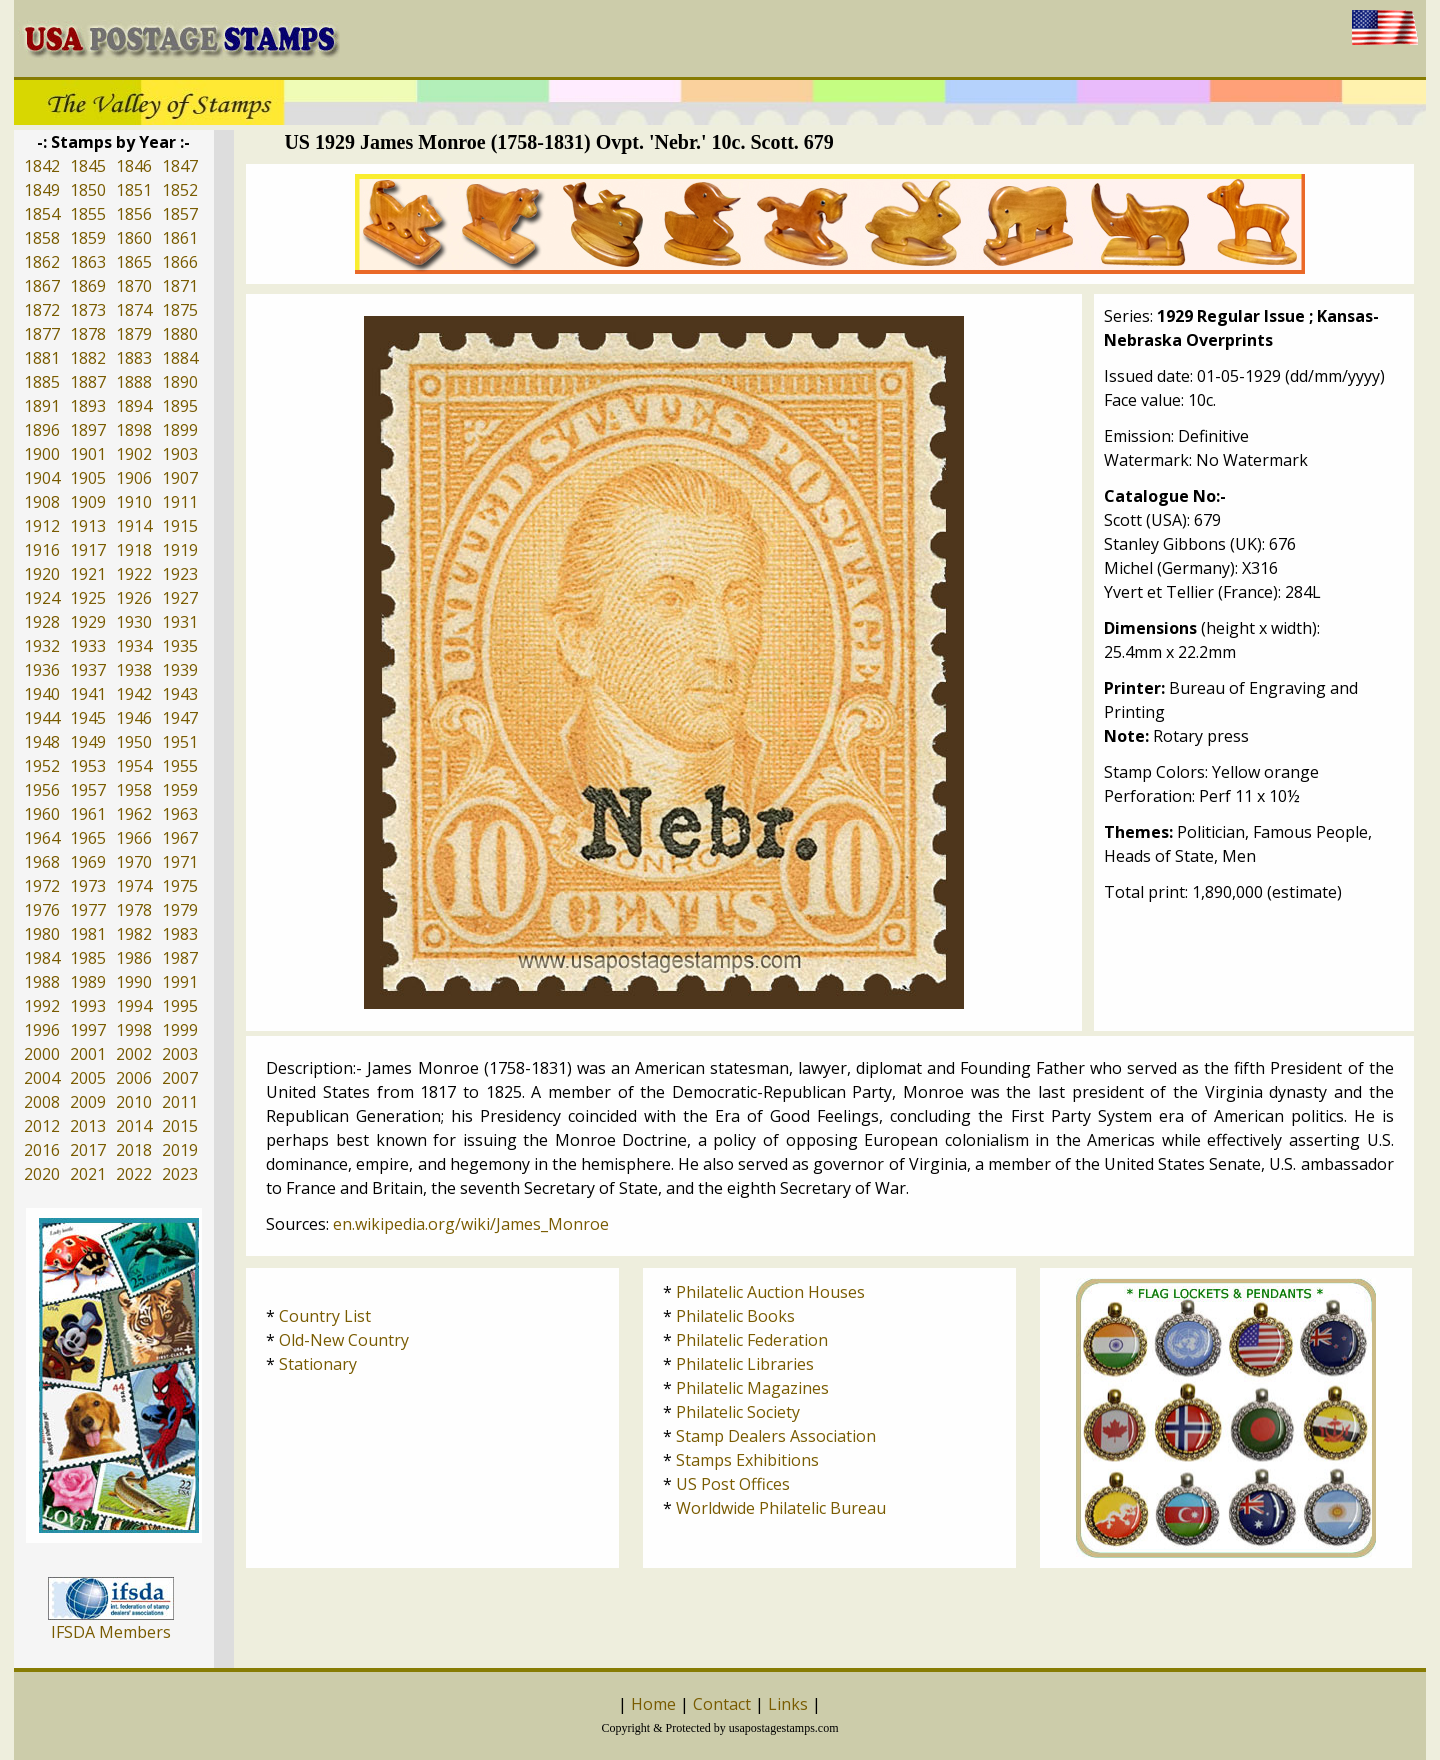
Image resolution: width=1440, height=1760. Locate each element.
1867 (42, 286)
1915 (180, 526)
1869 (88, 286)
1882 (88, 358)
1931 (180, 622)
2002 (134, 1054)
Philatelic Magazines (752, 1388)
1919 (180, 550)
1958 (134, 790)
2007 (180, 1078)
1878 (88, 334)
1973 (88, 886)
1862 (42, 262)
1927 (180, 598)
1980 (42, 934)
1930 (134, 622)
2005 (88, 1078)
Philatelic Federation (752, 1340)
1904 (42, 478)
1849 (42, 190)
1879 (134, 334)
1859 (88, 238)
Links (788, 1704)
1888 (134, 382)
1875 (180, 310)
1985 (88, 958)
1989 (88, 982)
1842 (42, 166)
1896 (42, 430)
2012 (42, 1126)
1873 (88, 310)
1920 (42, 574)
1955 (180, 766)
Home (653, 1704)
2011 (180, 1102)
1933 (88, 646)
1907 (180, 478)
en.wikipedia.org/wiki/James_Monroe (471, 1224)
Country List (325, 1316)
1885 (42, 382)
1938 (134, 670)
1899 (180, 430)
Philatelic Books (735, 1316)
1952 (42, 766)
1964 (42, 838)
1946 (134, 718)
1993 (88, 1006)
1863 (88, 262)
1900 (42, 454)
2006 (134, 1078)
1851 (134, 190)
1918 (134, 550)
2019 (180, 1150)
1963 (180, 814)
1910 (134, 502)
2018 (134, 1150)
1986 (134, 958)
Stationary (318, 1364)
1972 (42, 886)
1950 (134, 742)
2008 (42, 1102)
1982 (134, 934)
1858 (42, 238)
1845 (88, 166)
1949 (88, 742)
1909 (88, 502)
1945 (88, 718)
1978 (134, 910)
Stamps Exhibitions (747, 1460)
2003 (180, 1054)
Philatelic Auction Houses (770, 1292)
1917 (88, 550)
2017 (88, 1150)
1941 (88, 694)
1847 (180, 166)
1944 (42, 718)
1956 (42, 790)
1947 (180, 718)
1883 (134, 358)
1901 (88, 454)
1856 (134, 214)
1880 (180, 334)
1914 (134, 526)
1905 (88, 478)
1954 (134, 766)
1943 (180, 694)
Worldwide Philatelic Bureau (781, 1508)
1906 (134, 478)
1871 (180, 286)
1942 (134, 694)
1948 (42, 742)
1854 (42, 214)
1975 (180, 886)
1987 (180, 958)
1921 (88, 574)
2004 (42, 1078)
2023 (180, 1174)
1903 (180, 454)
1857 (180, 214)
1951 (180, 742)
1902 (134, 454)
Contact (722, 1704)
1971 (180, 862)
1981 (88, 934)
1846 (134, 166)
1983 (180, 934)
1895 (180, 406)
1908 (42, 502)
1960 (42, 814)
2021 (88, 1174)
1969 (88, 862)
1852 (180, 190)
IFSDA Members (111, 1632)
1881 (42, 358)
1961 (88, 814)
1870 (134, 286)
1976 (42, 910)
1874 (134, 310)
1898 (134, 430)
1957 (88, 790)
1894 (134, 406)
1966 (134, 838)
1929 (88, 622)
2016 (42, 1150)
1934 (134, 646)
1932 (42, 646)
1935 (180, 646)
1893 (88, 406)
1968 (42, 862)
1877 (42, 334)
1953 (88, 766)
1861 (180, 238)
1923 (180, 574)
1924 (42, 598)
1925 (88, 598)
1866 (180, 262)
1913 (88, 526)
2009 (88, 1102)
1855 (88, 214)
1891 (42, 406)
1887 (88, 382)
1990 (134, 982)
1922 (134, 574)
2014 (134, 1126)
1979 (180, 910)
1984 (42, 958)
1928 (42, 622)
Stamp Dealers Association (776, 1436)
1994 (134, 1006)
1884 (180, 358)
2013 (88, 1126)
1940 (42, 694)
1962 (134, 814)
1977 (88, 910)
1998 (134, 1030)
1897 (88, 430)
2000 (42, 1054)
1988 (42, 982)
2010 (134, 1102)
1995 (180, 1006)
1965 (88, 838)
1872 (42, 310)
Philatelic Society (738, 1412)
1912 (42, 526)
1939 (180, 670)
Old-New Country (344, 1340)
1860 (134, 238)
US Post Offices (733, 1484)
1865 (134, 262)
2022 (134, 1174)
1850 (88, 190)
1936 (42, 670)
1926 (134, 598)
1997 (88, 1030)
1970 (134, 862)
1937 (88, 670)
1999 (180, 1030)
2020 (42, 1174)
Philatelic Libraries (745, 1364)
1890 (180, 382)
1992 (42, 1006)
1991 (180, 982)
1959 (180, 790)
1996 (42, 1030)
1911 (180, 502)
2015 (180, 1126)
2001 (88, 1054)
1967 (180, 838)
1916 (42, 550)
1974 (134, 886)
